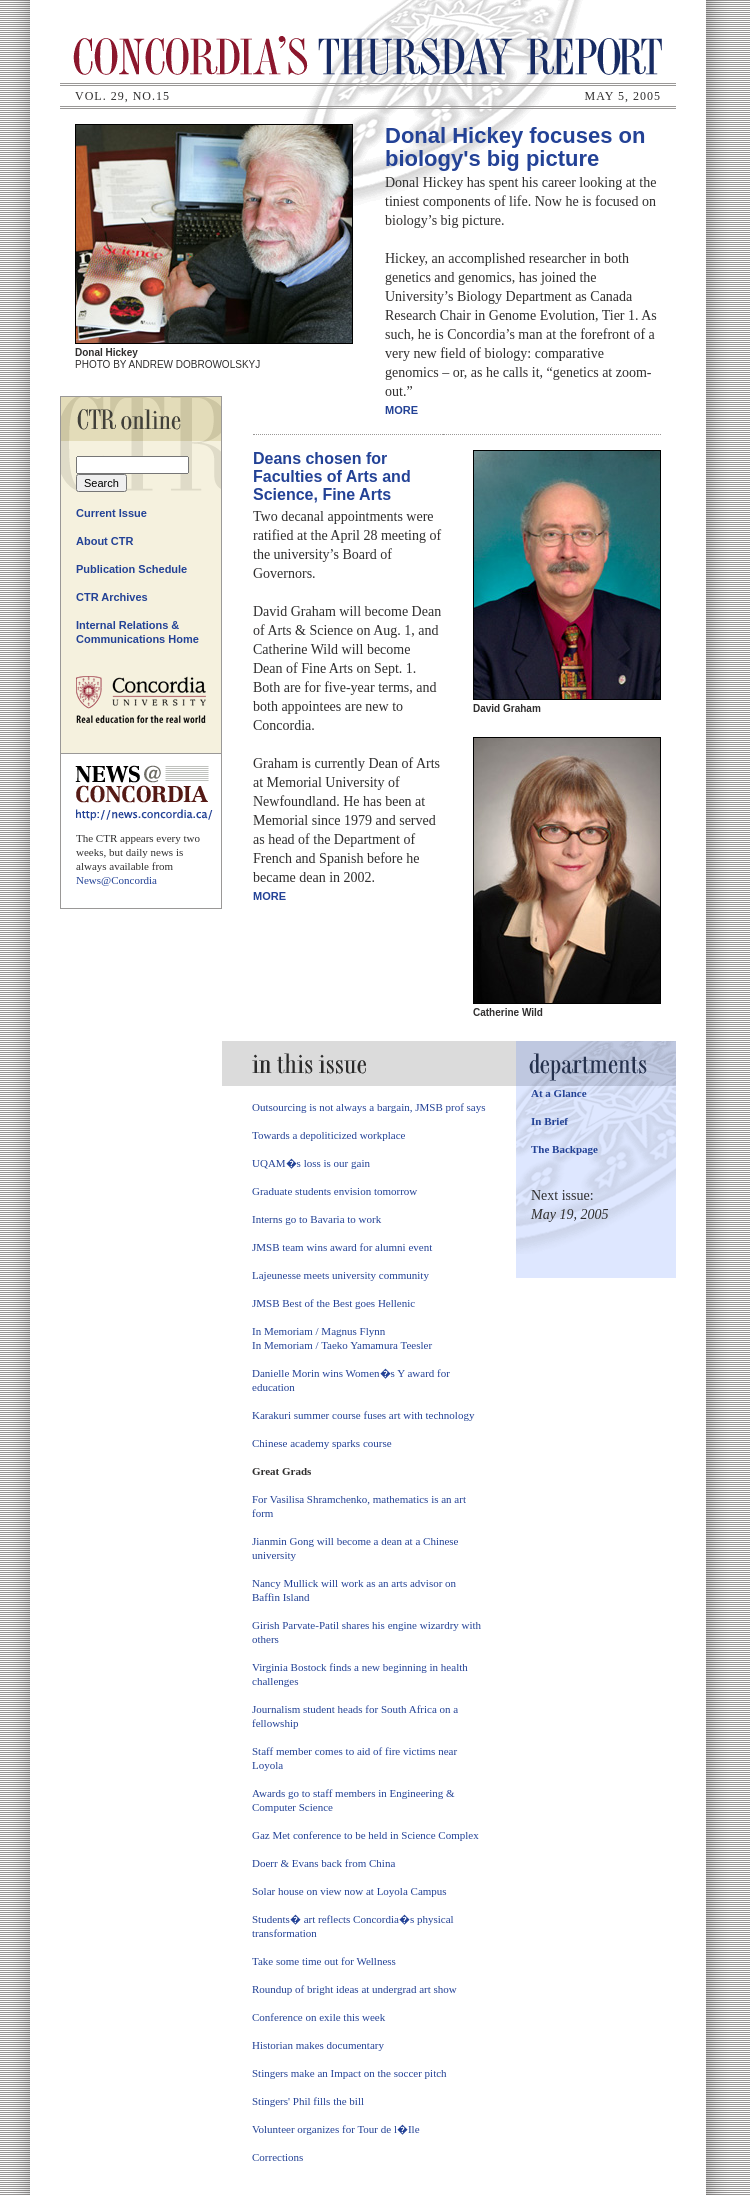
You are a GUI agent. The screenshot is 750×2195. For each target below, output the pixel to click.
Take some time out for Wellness (324, 1961)
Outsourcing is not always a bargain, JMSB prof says (369, 1107)
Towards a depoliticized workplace (328, 1135)
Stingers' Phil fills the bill (308, 2101)
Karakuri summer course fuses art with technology (363, 1415)
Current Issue (111, 513)
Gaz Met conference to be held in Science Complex (365, 1835)
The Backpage (564, 1149)
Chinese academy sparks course (322, 1443)
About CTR (104, 541)
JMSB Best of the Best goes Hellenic (333, 1303)
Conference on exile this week (318, 2017)
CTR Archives (112, 597)
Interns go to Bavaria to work (316, 1219)
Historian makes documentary (318, 2045)
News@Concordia (116, 880)
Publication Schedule (131, 569)
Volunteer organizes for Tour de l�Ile (336, 2129)
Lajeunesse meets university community (340, 1275)
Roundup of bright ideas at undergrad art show (354, 1989)
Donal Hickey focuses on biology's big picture (515, 147)
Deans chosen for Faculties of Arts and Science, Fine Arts (332, 476)
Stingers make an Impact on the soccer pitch (349, 2073)
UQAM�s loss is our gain (311, 1163)
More (401, 410)
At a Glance (559, 1093)
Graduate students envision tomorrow (334, 1191)
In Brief (549, 1121)
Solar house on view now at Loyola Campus (349, 1891)
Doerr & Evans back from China (323, 1863)
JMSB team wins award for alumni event (342, 1247)
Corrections (277, 2157)
